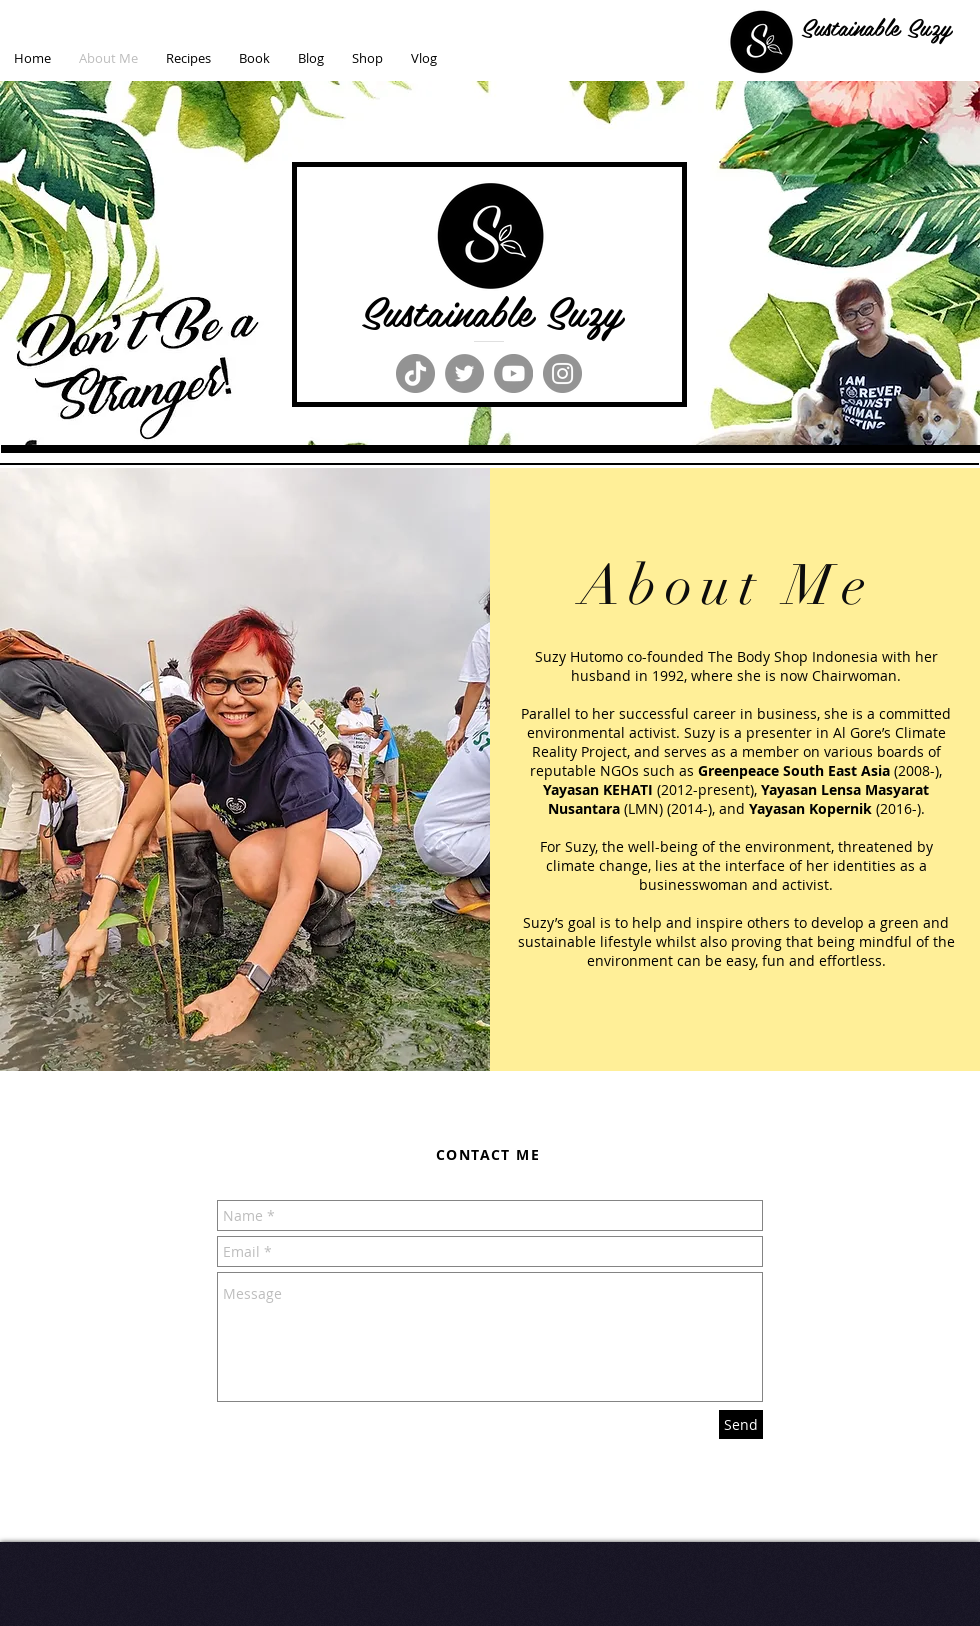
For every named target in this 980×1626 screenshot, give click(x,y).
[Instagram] (562, 373)
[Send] (741, 1424)
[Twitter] (464, 373)
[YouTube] (513, 373)
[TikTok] (415, 373)
